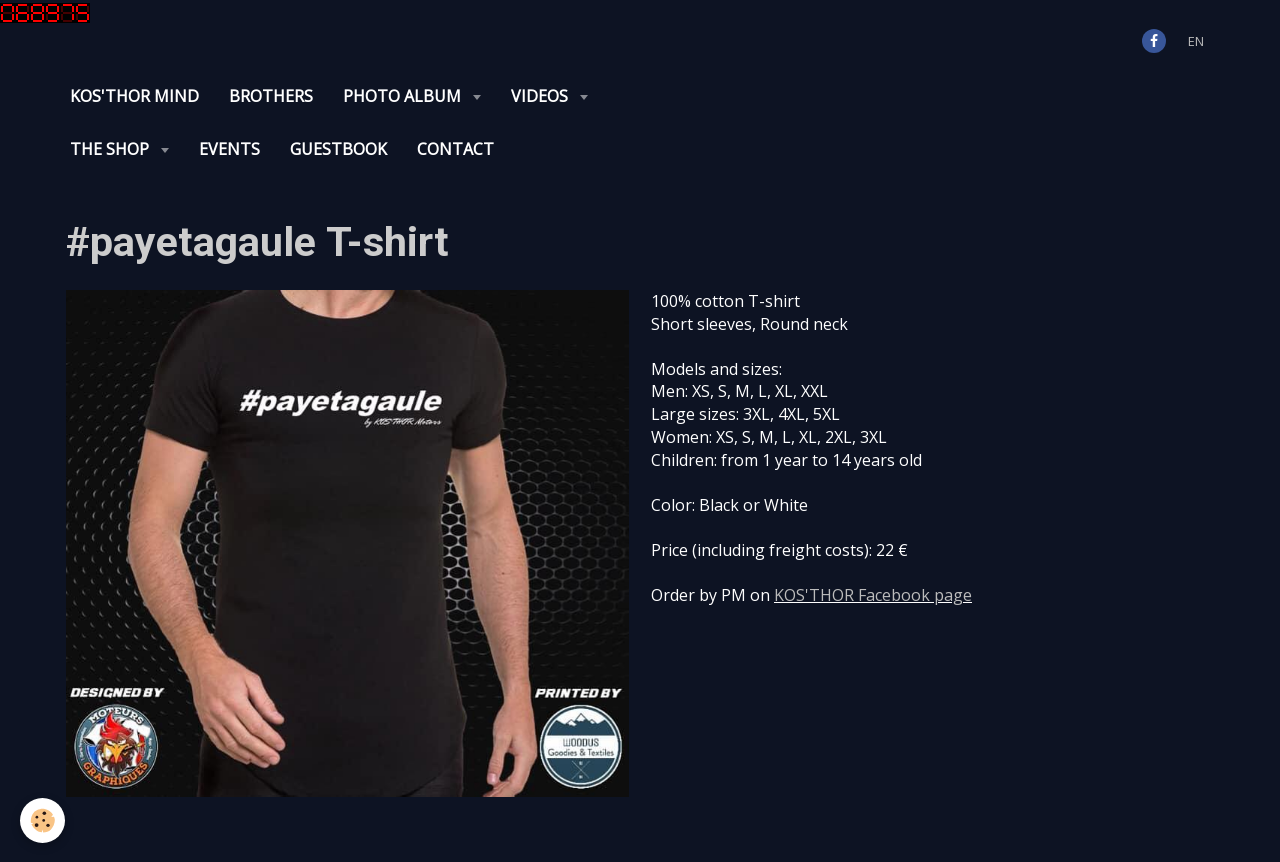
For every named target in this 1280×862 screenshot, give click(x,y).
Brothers (271, 96)
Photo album (404, 96)
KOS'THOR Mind (134, 96)
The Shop (111, 149)
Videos (541, 96)
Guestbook (338, 149)
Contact (455, 149)
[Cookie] (42, 820)
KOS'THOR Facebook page (873, 595)
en (1196, 41)
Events (229, 149)
